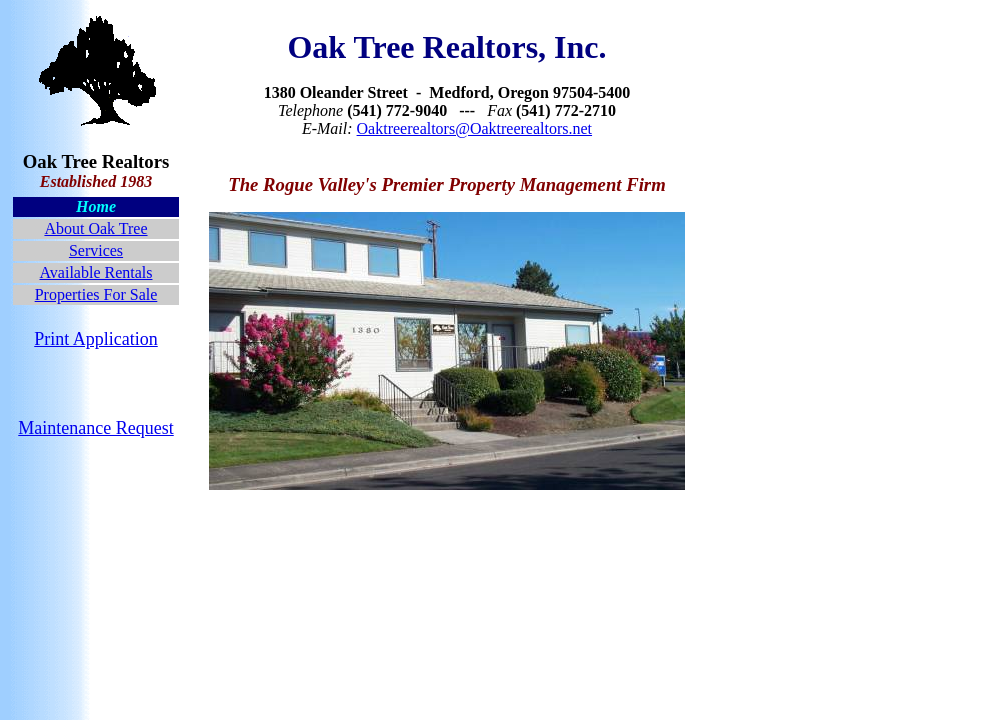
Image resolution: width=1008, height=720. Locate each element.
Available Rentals (95, 272)
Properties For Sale (96, 294)
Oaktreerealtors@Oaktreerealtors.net (475, 128)
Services (96, 250)
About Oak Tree (95, 228)
